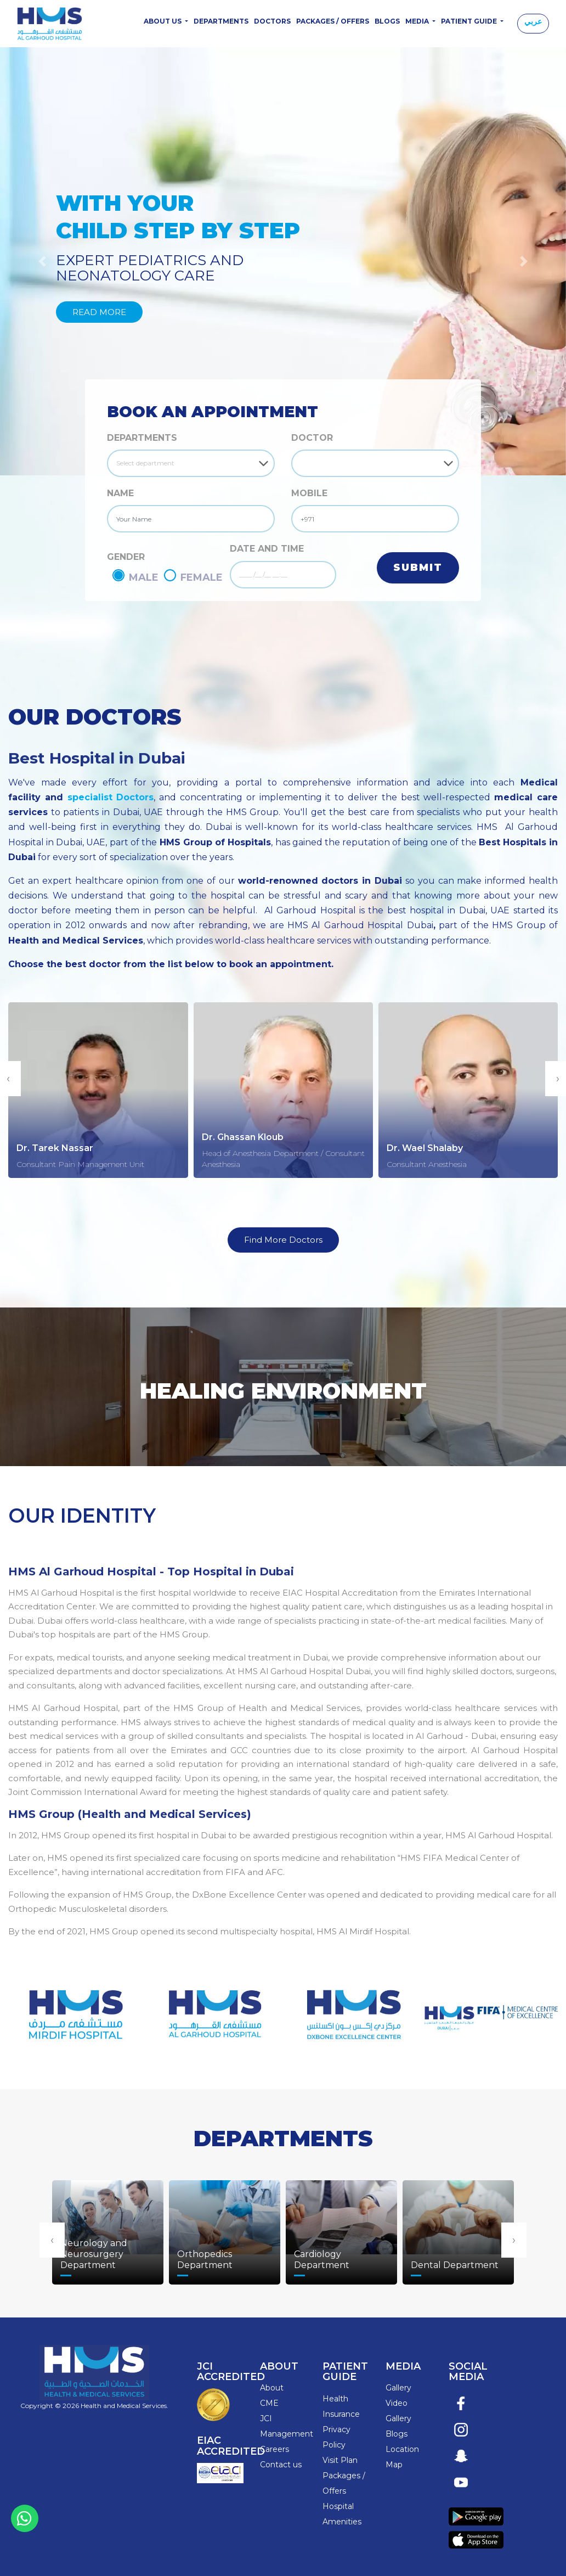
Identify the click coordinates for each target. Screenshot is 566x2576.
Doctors (272, 21)
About (272, 2388)
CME (269, 2403)
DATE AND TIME (267, 548)
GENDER (126, 557)
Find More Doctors (283, 1239)
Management (286, 2434)
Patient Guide (470, 21)
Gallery (398, 2388)
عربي (533, 21)
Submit (418, 568)
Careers (274, 2449)
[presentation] (52, 2240)
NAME (120, 493)
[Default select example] (191, 463)
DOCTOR (312, 438)
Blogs (387, 21)
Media (418, 21)
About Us (163, 21)
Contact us (281, 2465)
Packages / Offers (332, 21)
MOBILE (309, 493)
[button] (523, 261)
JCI (266, 2418)
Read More (99, 312)
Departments (221, 21)
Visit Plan (340, 2460)
